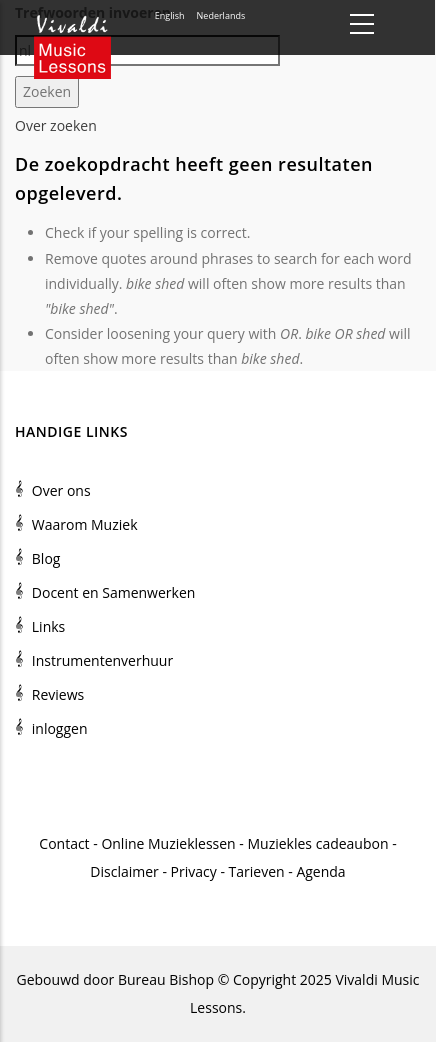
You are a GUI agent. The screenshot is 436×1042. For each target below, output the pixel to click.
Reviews (58, 694)
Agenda (320, 871)
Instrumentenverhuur (102, 660)
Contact (64, 843)
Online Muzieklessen (168, 843)
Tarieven (257, 871)
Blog (46, 558)
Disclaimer (124, 871)
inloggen (60, 728)
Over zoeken (56, 125)
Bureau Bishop (166, 979)
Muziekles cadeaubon (317, 843)
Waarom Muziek (85, 524)
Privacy (194, 871)
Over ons (61, 490)
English (170, 15)
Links (48, 626)
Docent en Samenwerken (114, 592)
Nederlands (221, 15)
